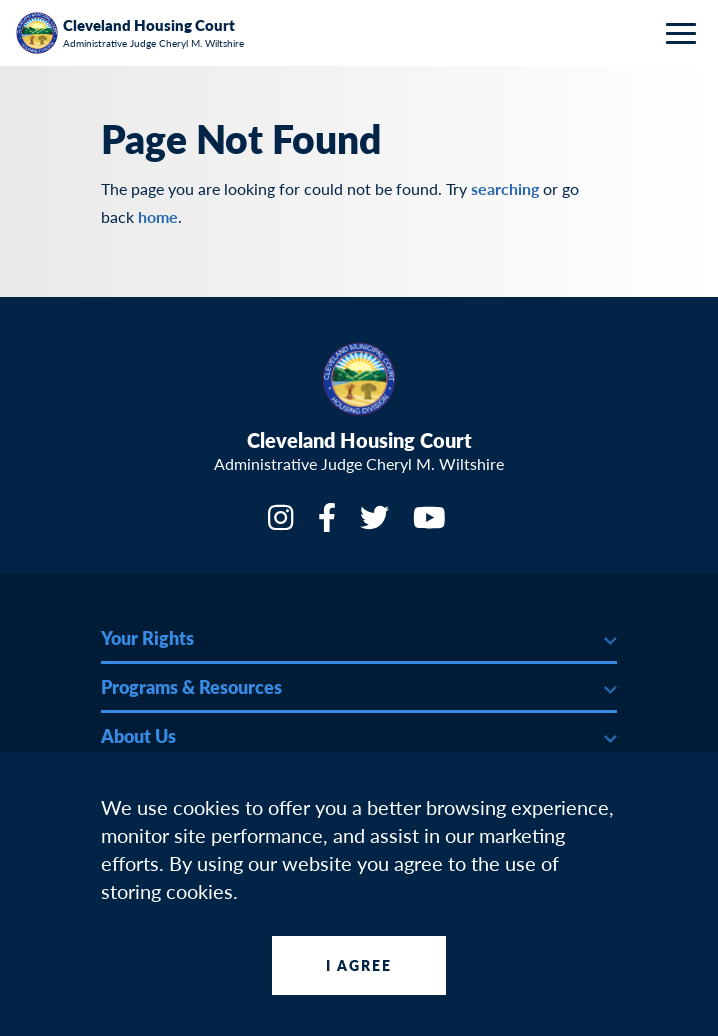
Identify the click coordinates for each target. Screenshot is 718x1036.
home (158, 216)
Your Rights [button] (147, 637)
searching (505, 188)
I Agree (359, 965)
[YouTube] (431, 523)
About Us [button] (138, 735)
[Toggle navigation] (686, 33)
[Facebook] (329, 523)
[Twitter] (376, 523)
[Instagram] (282, 523)
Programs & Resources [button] (191, 686)
